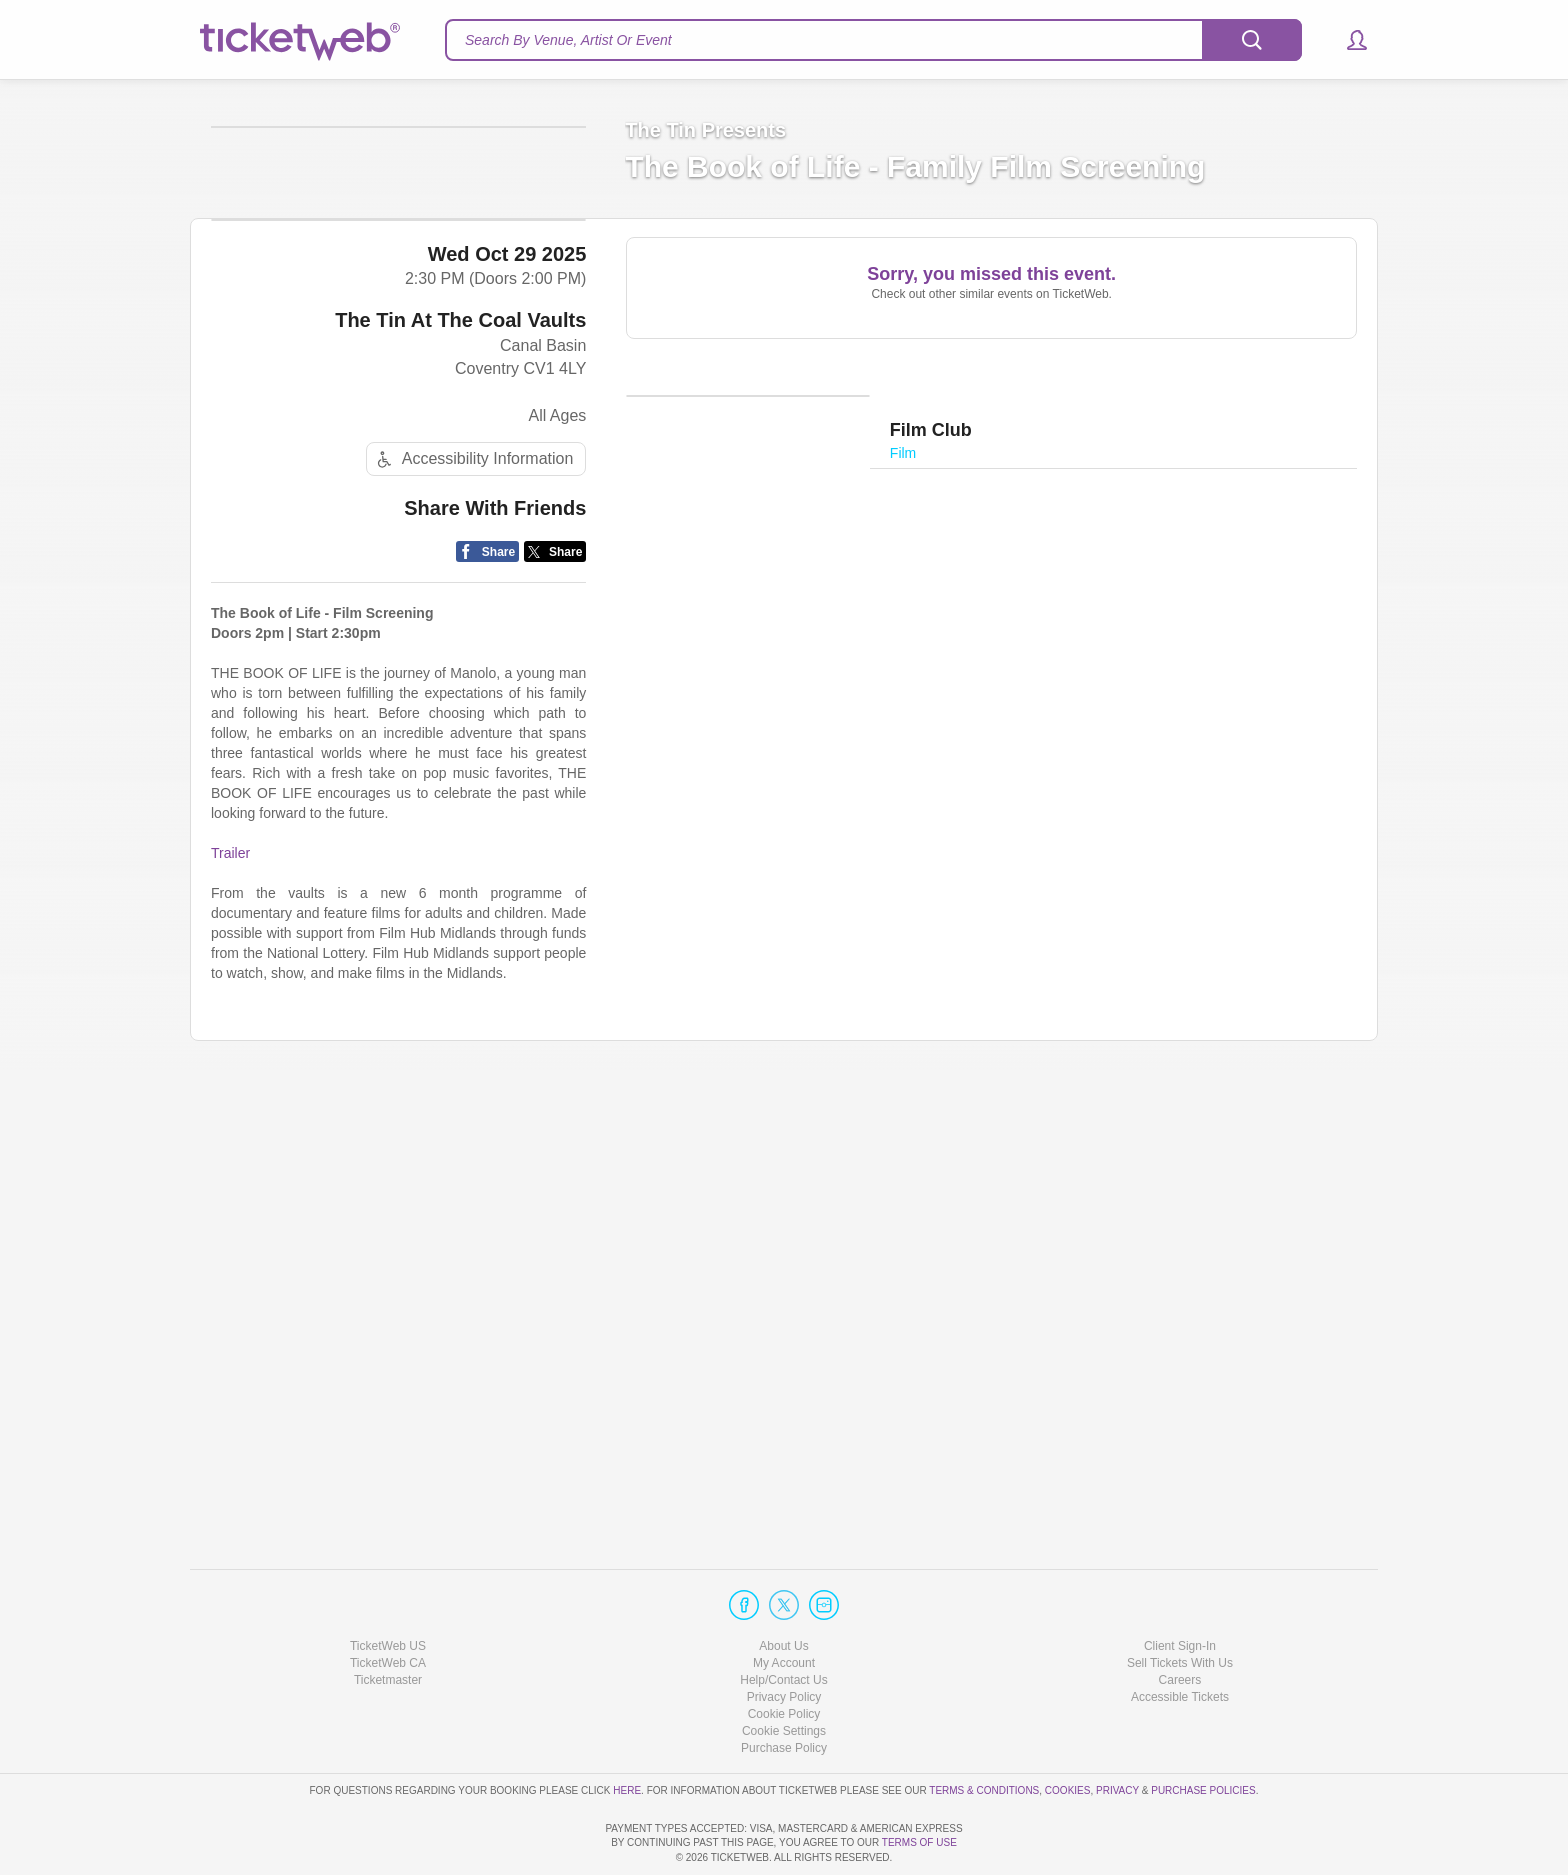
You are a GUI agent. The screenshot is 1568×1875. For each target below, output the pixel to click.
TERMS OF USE (919, 1843)
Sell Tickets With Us (1180, 1606)
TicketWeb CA (388, 1606)
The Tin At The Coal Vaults (460, 785)
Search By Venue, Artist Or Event (568, 40)
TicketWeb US (388, 1589)
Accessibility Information (473, 923)
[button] (1347, 40)
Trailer (230, 1317)
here (627, 1733)
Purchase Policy (784, 1692)
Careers (1180, 1623)
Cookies (1068, 1733)
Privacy (1117, 1733)
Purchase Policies (1203, 1733)
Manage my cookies (784, 1674)
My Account (784, 1606)
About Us (783, 1589)
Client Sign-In (1180, 1589)
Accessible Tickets (1180, 1640)
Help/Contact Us (783, 1623)
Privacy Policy (784, 1640)
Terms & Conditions (984, 1733)
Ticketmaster (388, 1623)
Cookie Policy (784, 1657)
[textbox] (873, 40)
